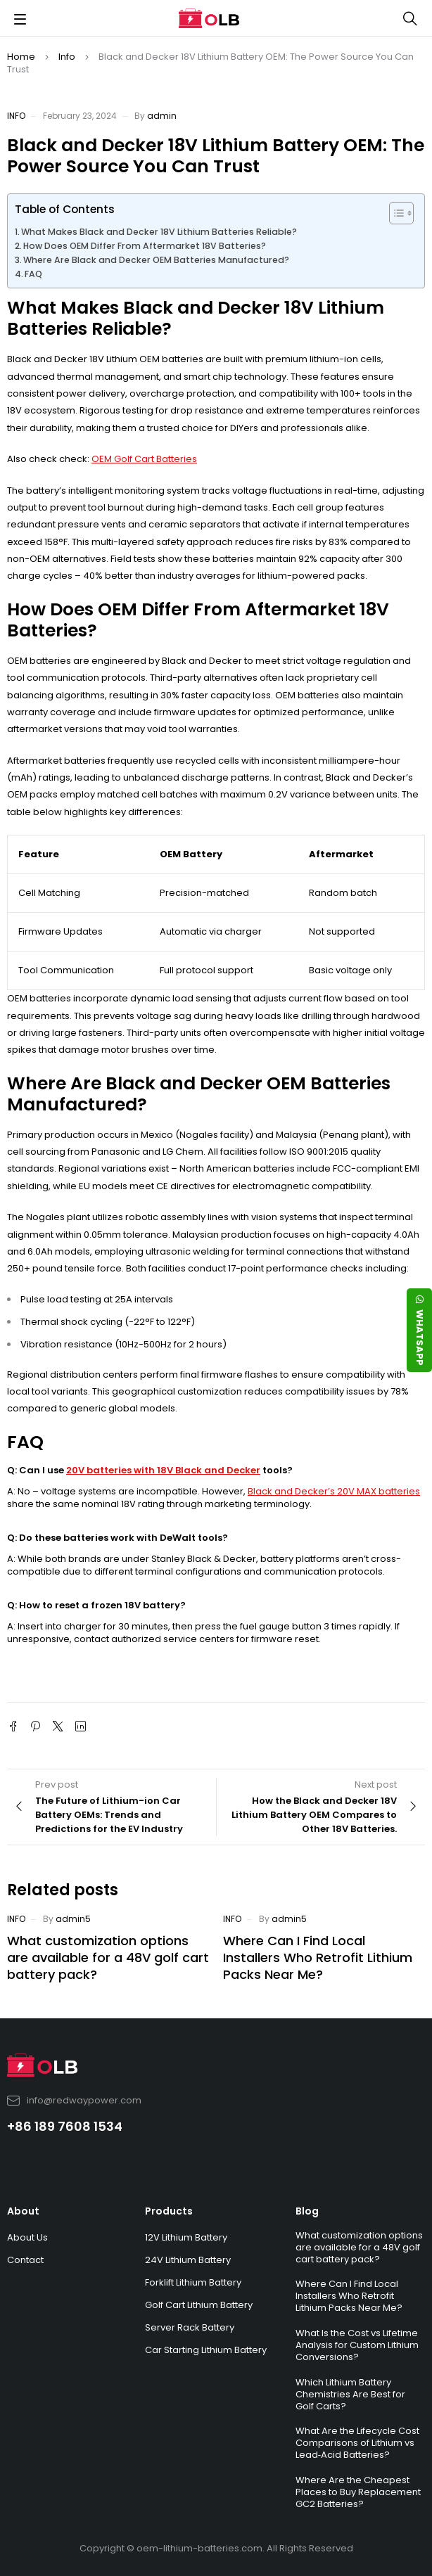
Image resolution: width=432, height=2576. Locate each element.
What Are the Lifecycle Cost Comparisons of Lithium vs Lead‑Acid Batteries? (357, 2442)
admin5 (73, 1919)
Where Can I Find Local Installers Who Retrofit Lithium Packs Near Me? (317, 1957)
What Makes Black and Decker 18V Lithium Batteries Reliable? (159, 232)
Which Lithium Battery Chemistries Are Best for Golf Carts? (350, 2394)
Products (169, 2211)
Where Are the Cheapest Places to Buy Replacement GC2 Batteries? (358, 2492)
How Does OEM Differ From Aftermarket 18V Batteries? (144, 246)
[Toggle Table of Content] (394, 213)
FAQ (33, 274)
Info (66, 56)
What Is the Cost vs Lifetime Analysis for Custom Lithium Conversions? (357, 2345)
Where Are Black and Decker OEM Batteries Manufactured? (156, 260)
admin (162, 116)
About (23, 2211)
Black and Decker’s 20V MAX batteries (334, 1491)
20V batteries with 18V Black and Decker (163, 1470)
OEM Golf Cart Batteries (144, 459)
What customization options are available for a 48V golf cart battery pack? (108, 1957)
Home (21, 56)
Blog (307, 2211)
